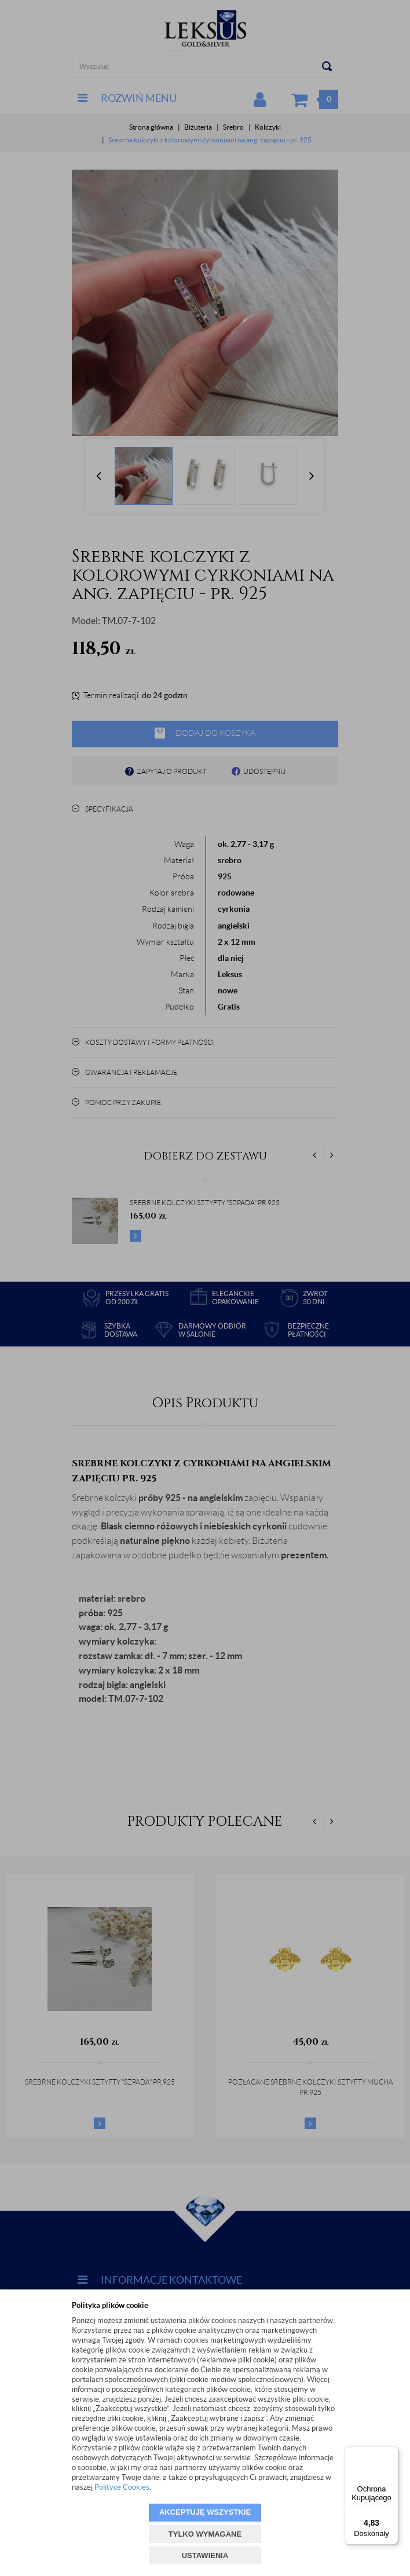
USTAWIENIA (205, 2555)
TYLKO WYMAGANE (205, 2534)
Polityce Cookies (121, 2487)
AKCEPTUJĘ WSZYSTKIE (205, 2512)
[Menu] (391, 2453)
